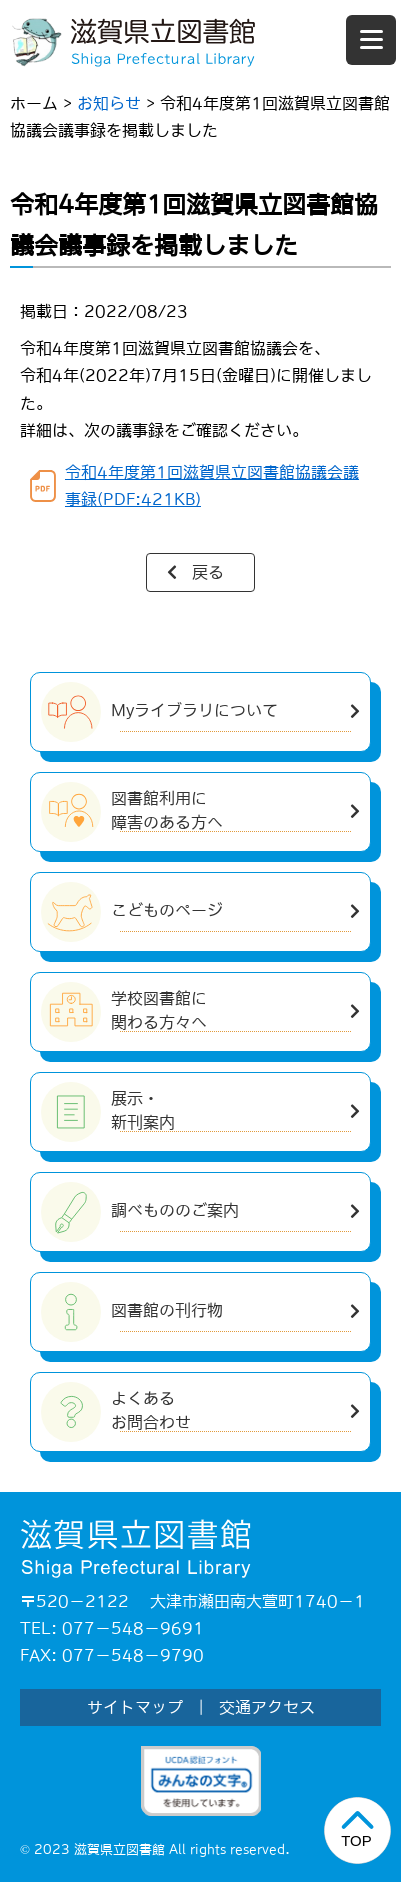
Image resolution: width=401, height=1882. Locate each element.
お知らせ (109, 103)
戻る (208, 572)
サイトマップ (135, 1707)
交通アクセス (267, 1707)
